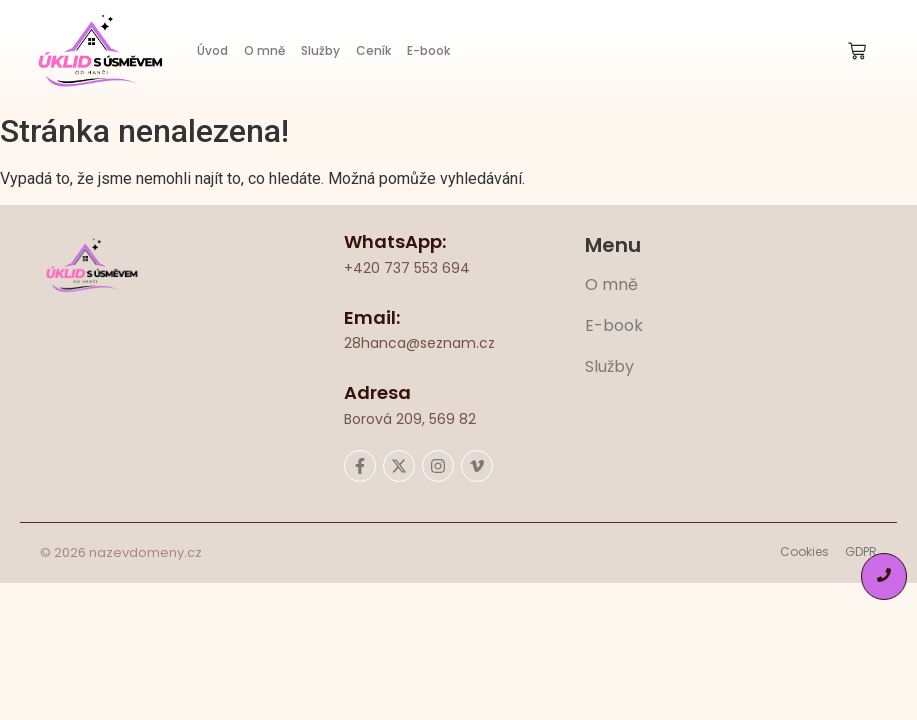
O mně (264, 50)
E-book (428, 50)
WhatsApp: (395, 241)
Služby (320, 50)
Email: (372, 317)
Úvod (212, 50)
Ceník (373, 50)
